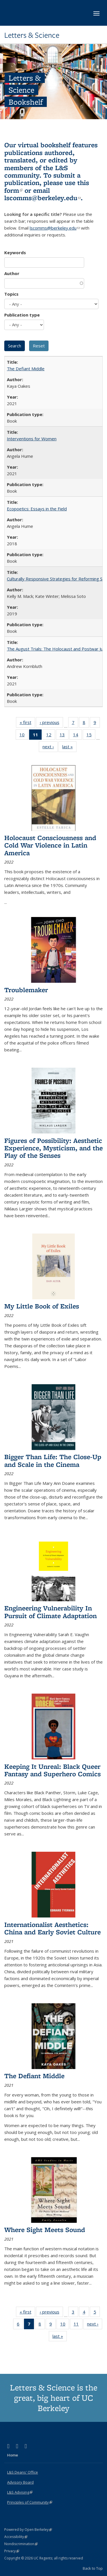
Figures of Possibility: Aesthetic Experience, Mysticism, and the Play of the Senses (53, 1148)
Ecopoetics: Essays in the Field (37, 509)
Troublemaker (26, 989)
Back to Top (93, 2568)
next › (50, 747)
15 (90, 735)
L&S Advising (20, 2492)
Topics (11, 294)
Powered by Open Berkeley (28, 2529)
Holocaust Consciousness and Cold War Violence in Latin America (50, 845)
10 (23, 735)
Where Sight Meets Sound (44, 2229)
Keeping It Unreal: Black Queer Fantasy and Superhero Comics (52, 1770)
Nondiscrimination (21, 2543)
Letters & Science (31, 35)
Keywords (15, 252)
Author (11, 273)
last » (69, 747)
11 (78, 2325)
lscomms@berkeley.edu (42, 197)
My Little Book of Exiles (41, 1306)
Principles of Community (29, 2502)
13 (64, 735)
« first (27, 723)
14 (77, 735)
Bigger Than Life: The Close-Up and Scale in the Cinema (52, 1460)
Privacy (11, 2551)
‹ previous (51, 723)
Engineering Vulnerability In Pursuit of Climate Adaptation (50, 1612)
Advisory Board (20, 2482)
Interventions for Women (31, 438)
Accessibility (15, 2536)
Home (12, 2455)
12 (50, 735)
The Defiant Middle (26, 368)
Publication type (22, 315)
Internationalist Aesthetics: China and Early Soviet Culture (52, 1928)
